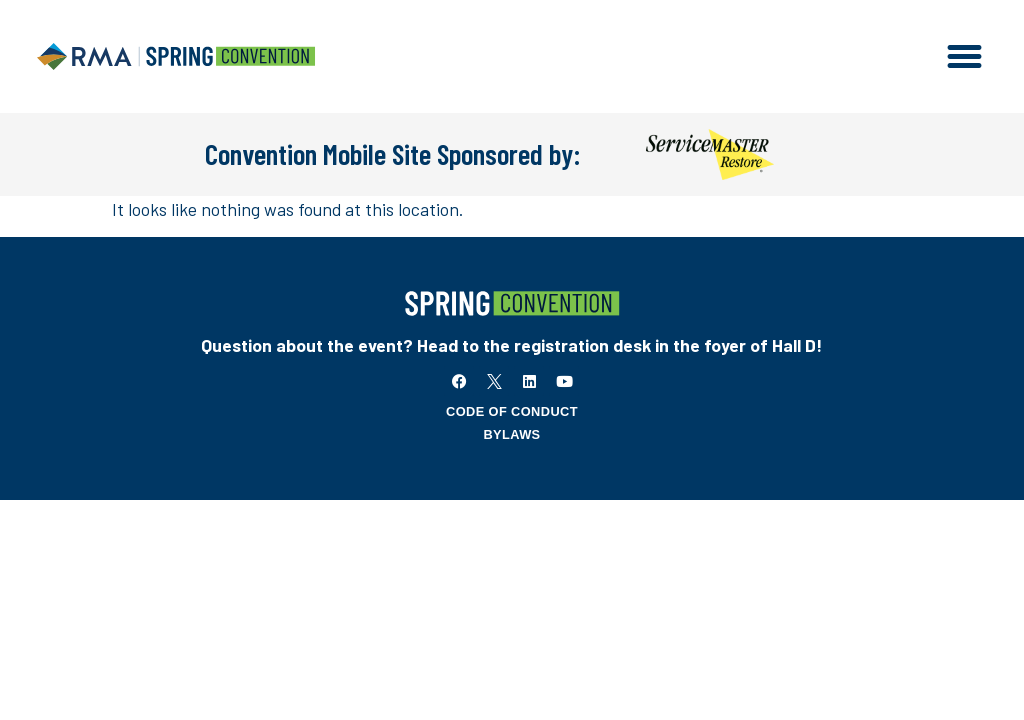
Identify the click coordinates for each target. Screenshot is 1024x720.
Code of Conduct (512, 411)
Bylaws (511, 434)
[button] (965, 57)
